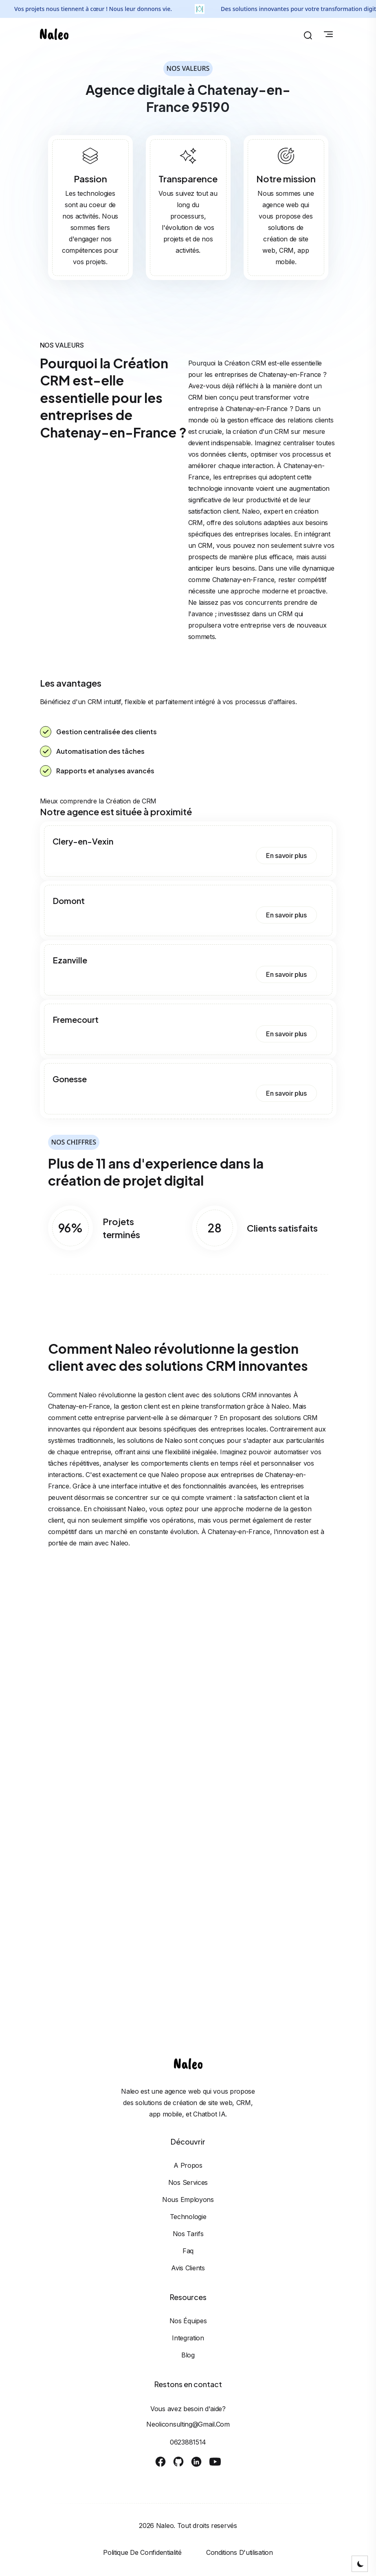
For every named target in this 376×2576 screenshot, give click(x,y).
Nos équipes (188, 2321)
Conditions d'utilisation (239, 2552)
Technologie (188, 2217)
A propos (188, 2165)
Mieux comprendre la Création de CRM (98, 801)
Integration (188, 2338)
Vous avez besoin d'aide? (188, 2409)
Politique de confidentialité (142, 2552)
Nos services (188, 2182)
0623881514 (188, 2442)
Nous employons (188, 2199)
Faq (188, 2251)
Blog (188, 2355)
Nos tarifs (188, 2234)
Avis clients (187, 2268)
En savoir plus (286, 855)
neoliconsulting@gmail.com (188, 2424)
